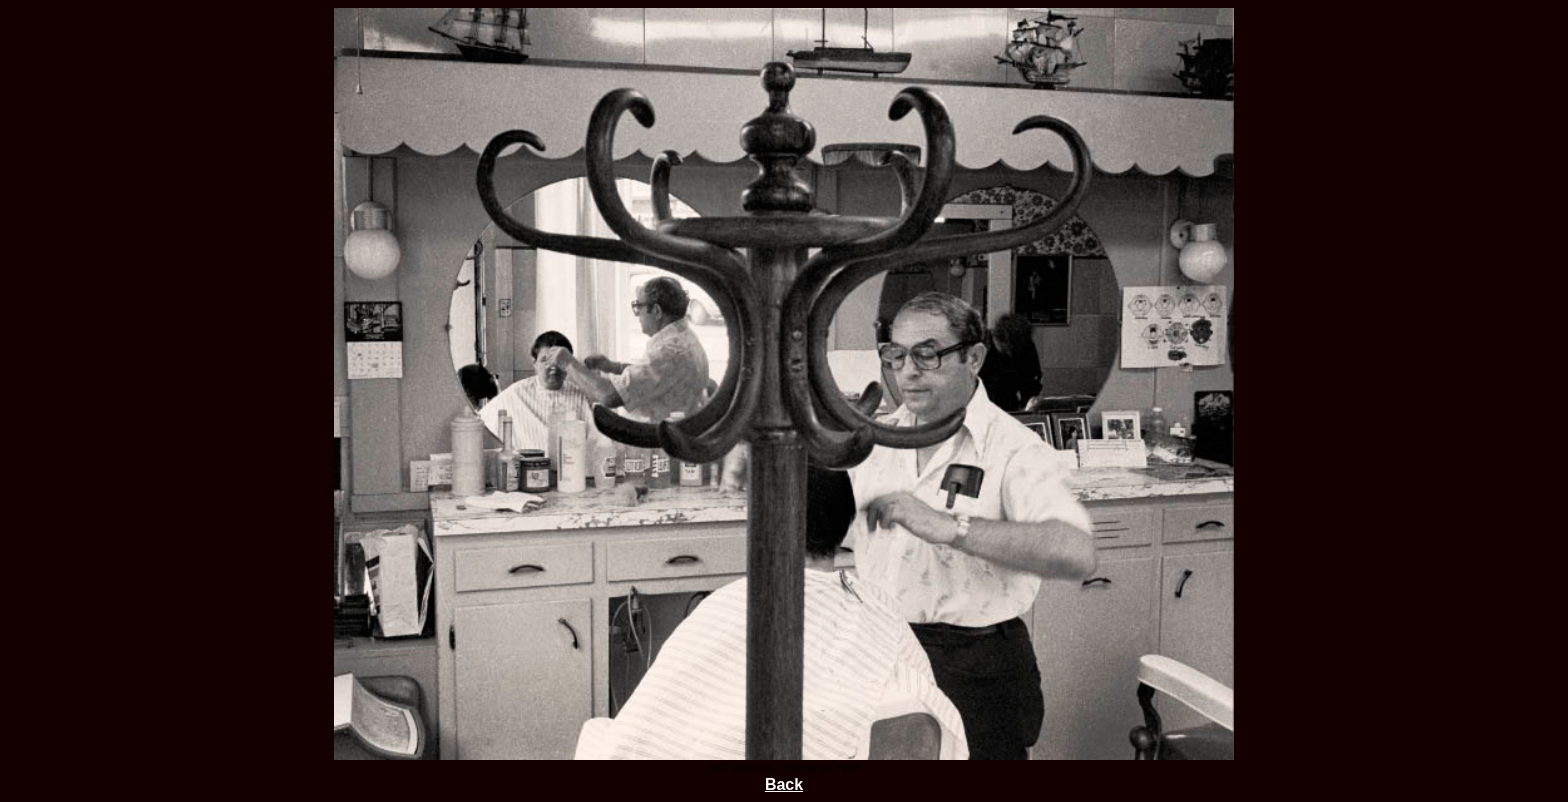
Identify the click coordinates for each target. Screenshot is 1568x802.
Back (784, 784)
